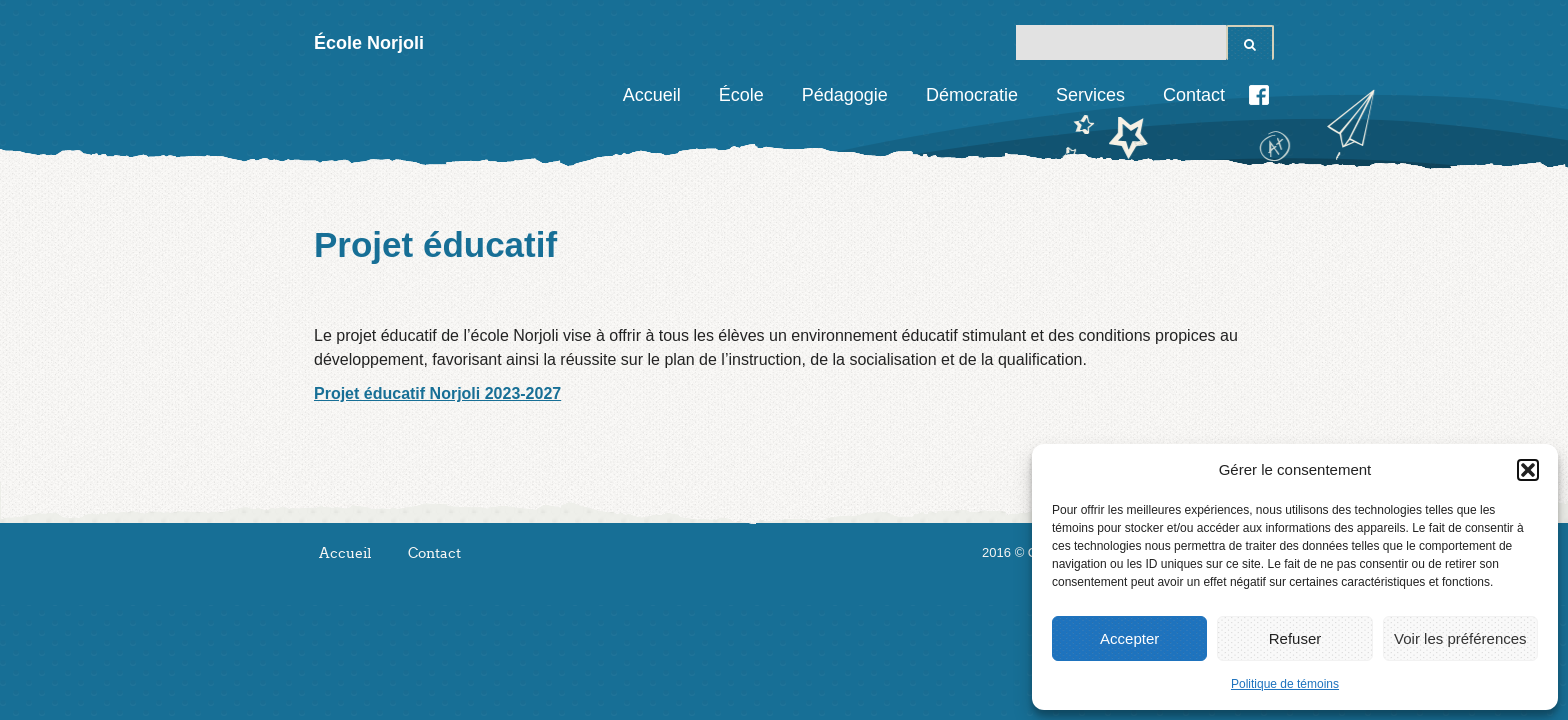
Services (1090, 95)
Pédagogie (845, 95)
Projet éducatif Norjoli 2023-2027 (437, 393)
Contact (1194, 95)
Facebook (1259, 95)
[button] (1528, 470)
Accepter (1129, 638)
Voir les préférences (1460, 638)
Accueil (652, 95)
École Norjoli (369, 43)
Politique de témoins (1285, 684)
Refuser (1295, 638)
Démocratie (972, 95)
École (741, 95)
